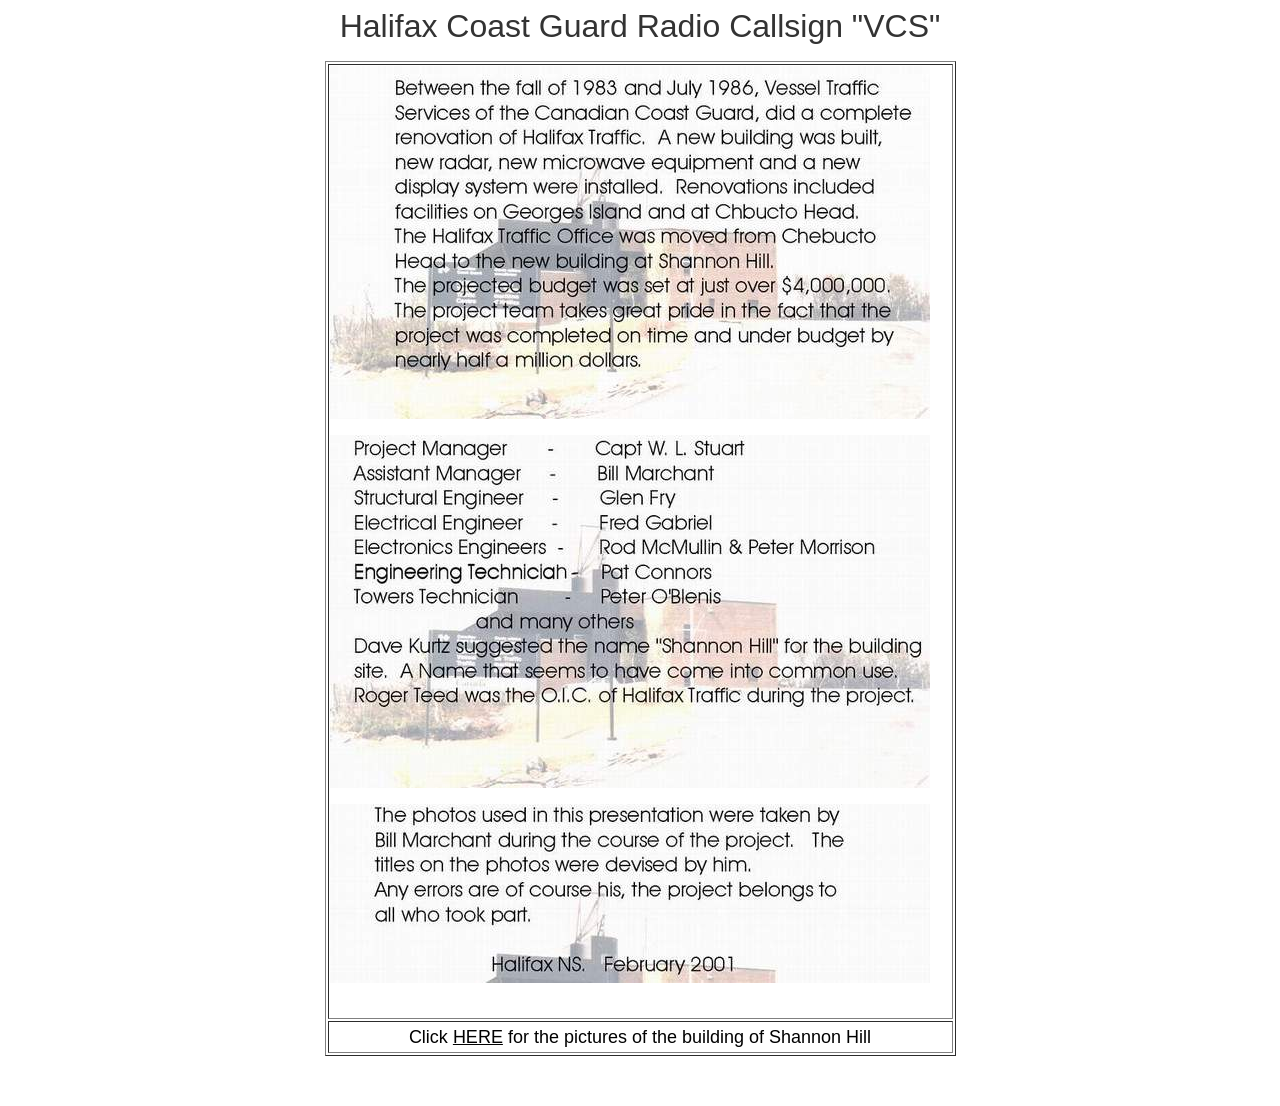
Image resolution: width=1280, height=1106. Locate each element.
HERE (478, 1037)
